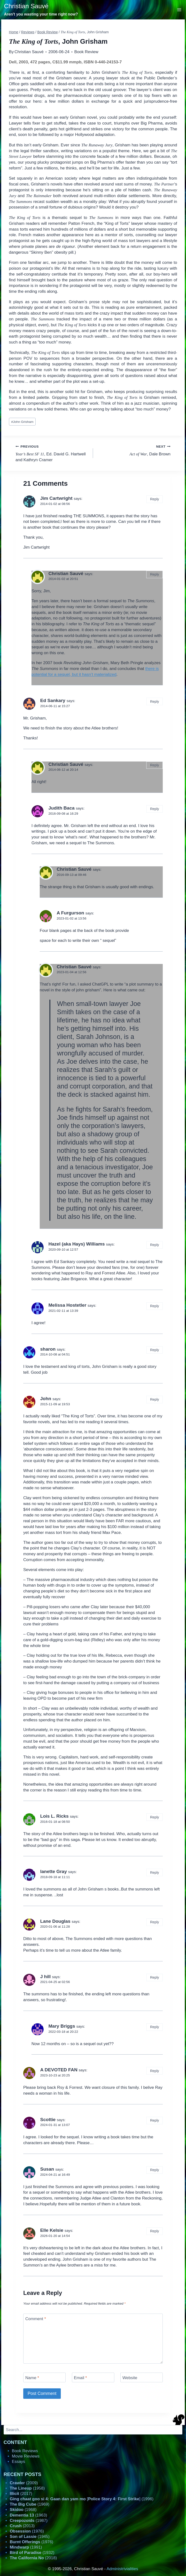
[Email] (93, 2377)
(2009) (24, 2483)
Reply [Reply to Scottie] (154, 2120)
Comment (35, 2319)
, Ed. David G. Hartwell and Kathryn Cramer (52, 452)
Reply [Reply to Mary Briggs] (154, 2027)
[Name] (44, 2377)
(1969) (29, 2504)
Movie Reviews (25, 2456)
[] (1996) (81, 2499)
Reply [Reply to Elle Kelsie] (154, 2231)
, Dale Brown (133, 449)
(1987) (28, 2520)
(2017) (21, 2493)
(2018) (33, 2558)
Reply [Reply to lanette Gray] (154, 1872)
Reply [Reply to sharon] (154, 1350)
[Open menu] (179, 9)
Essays (18, 2461)
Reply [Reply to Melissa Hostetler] (154, 1306)
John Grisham (22, 422)
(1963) (28, 2515)
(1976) (27, 2531)
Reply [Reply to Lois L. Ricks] (154, 1817)
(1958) (27, 2488)
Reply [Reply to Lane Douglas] (154, 1922)
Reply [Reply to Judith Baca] (154, 809)
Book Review (86, 52)
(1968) (23, 2509)
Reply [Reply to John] (154, 1399)
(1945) (29, 2536)
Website (130, 2377)
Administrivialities (122, 2569)
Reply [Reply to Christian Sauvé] (154, 574)
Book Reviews (25, 2451)
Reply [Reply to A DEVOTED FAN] (154, 2071)
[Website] (141, 2377)
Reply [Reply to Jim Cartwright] (154, 499)
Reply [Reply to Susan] (154, 2170)
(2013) (22, 2526)
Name (32, 2377)
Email (80, 2377)
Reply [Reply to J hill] (154, 1977)
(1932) (32, 2552)
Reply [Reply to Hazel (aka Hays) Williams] (154, 1245)
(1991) (26, 2547)
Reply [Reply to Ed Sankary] (154, 701)
